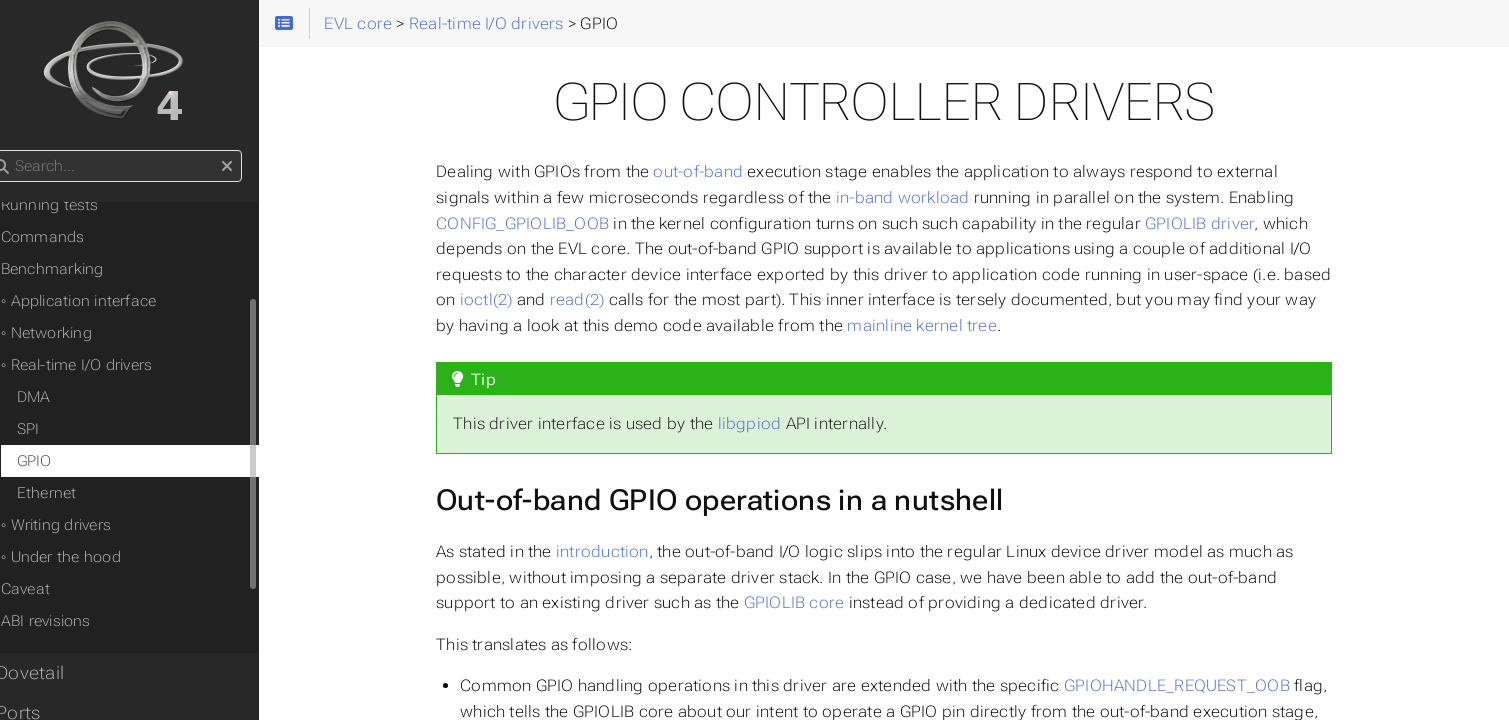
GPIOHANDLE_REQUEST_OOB (1197, 685)
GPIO (65, 461)
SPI (59, 429)
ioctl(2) (506, 299)
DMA (65, 397)
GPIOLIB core (814, 602)
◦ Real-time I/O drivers (108, 365)
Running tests (81, 205)
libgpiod (770, 423)
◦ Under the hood (92, 557)
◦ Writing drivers (87, 525)
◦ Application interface (110, 301)
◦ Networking (77, 333)
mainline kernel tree (943, 325)
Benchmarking (83, 269)
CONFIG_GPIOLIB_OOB (543, 223)
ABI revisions (77, 621)
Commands (74, 237)
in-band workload (923, 197)
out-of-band (719, 171)
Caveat (56, 589)
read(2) (597, 299)
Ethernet (78, 493)
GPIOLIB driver (1219, 223)
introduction (622, 551)
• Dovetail (55, 673)
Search (17, 150)
